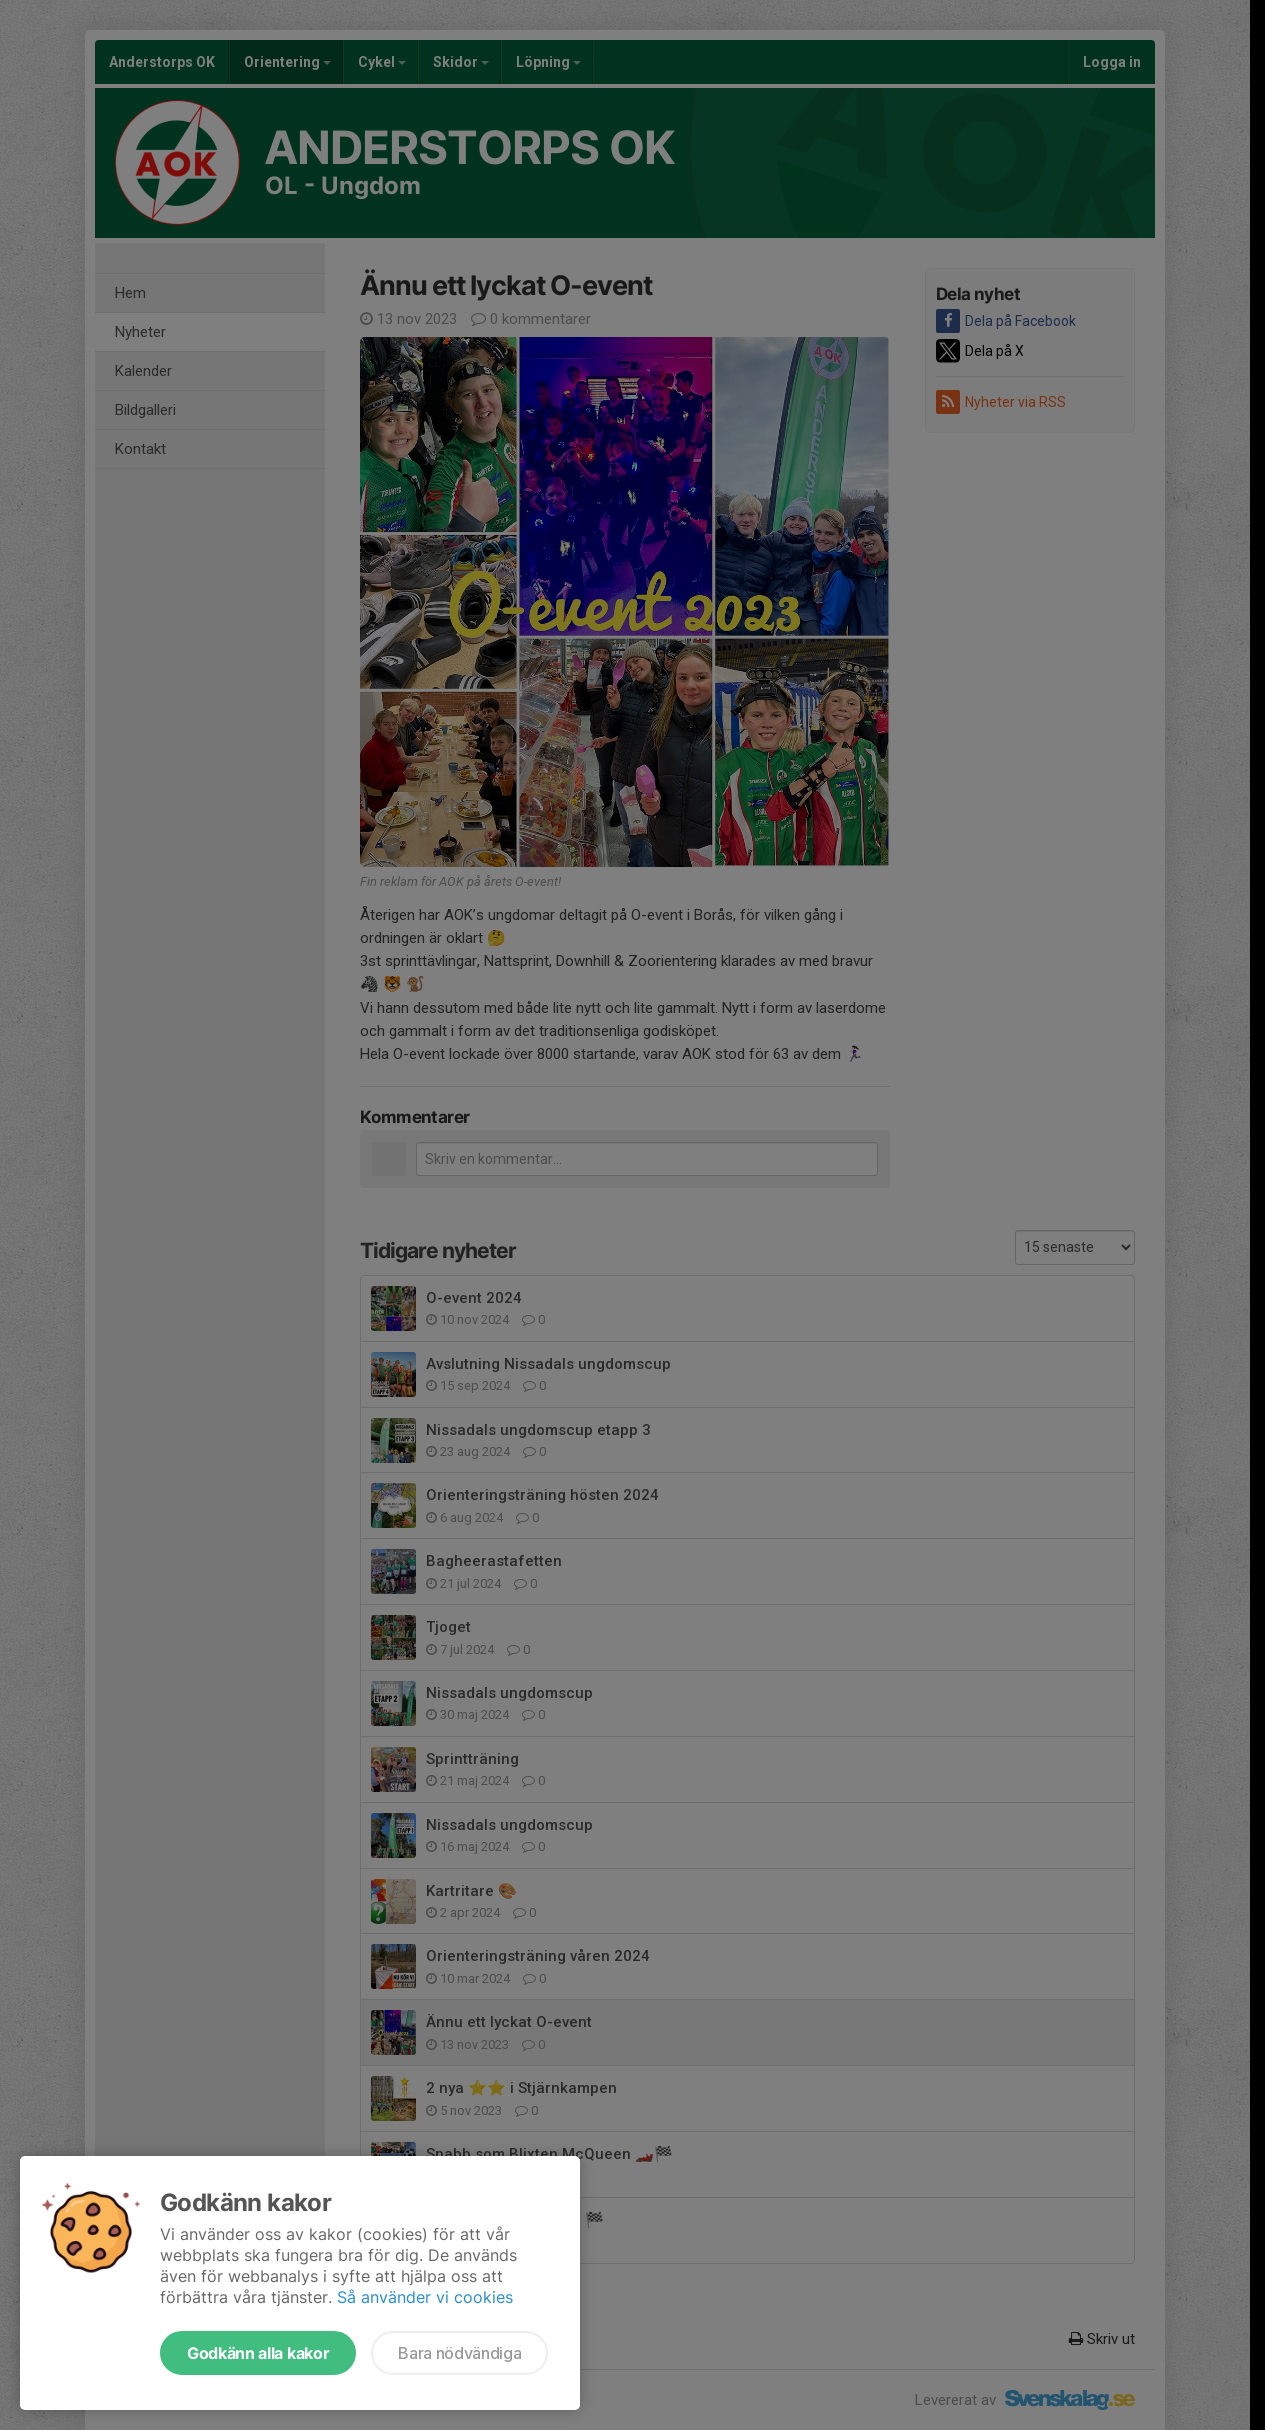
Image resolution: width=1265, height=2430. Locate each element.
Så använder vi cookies (425, 2297)
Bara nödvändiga (459, 2353)
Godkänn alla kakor (258, 2353)
